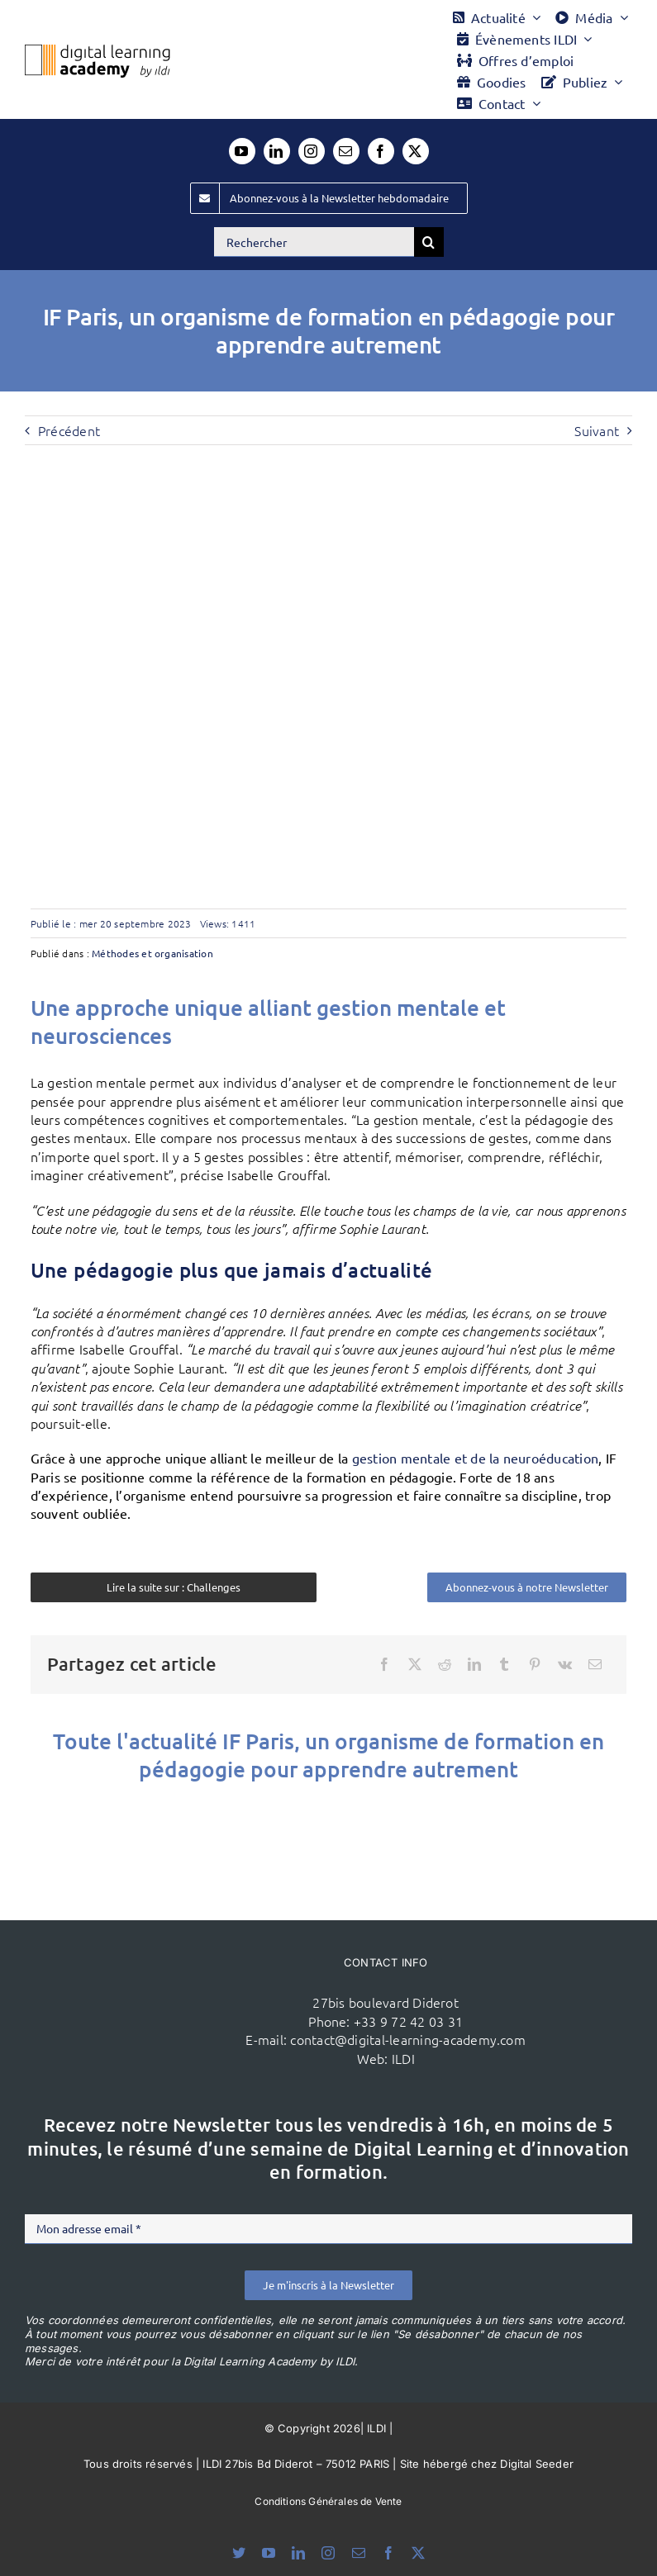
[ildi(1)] (170, 1979)
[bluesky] (238, 2552)
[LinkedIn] (474, 1664)
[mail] (346, 151)
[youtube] (242, 151)
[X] (415, 1664)
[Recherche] (429, 242)
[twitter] (415, 151)
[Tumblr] (504, 1664)
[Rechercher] (314, 242)
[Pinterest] (535, 1664)
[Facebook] (384, 1664)
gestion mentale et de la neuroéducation (475, 1457)
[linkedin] (277, 151)
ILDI (403, 2058)
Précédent (69, 430)
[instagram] (311, 151)
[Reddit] (444, 1664)
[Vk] (565, 1664)
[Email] (595, 1664)
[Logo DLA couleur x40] (97, 51)
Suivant (596, 430)
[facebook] (381, 151)
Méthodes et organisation (152, 953)
